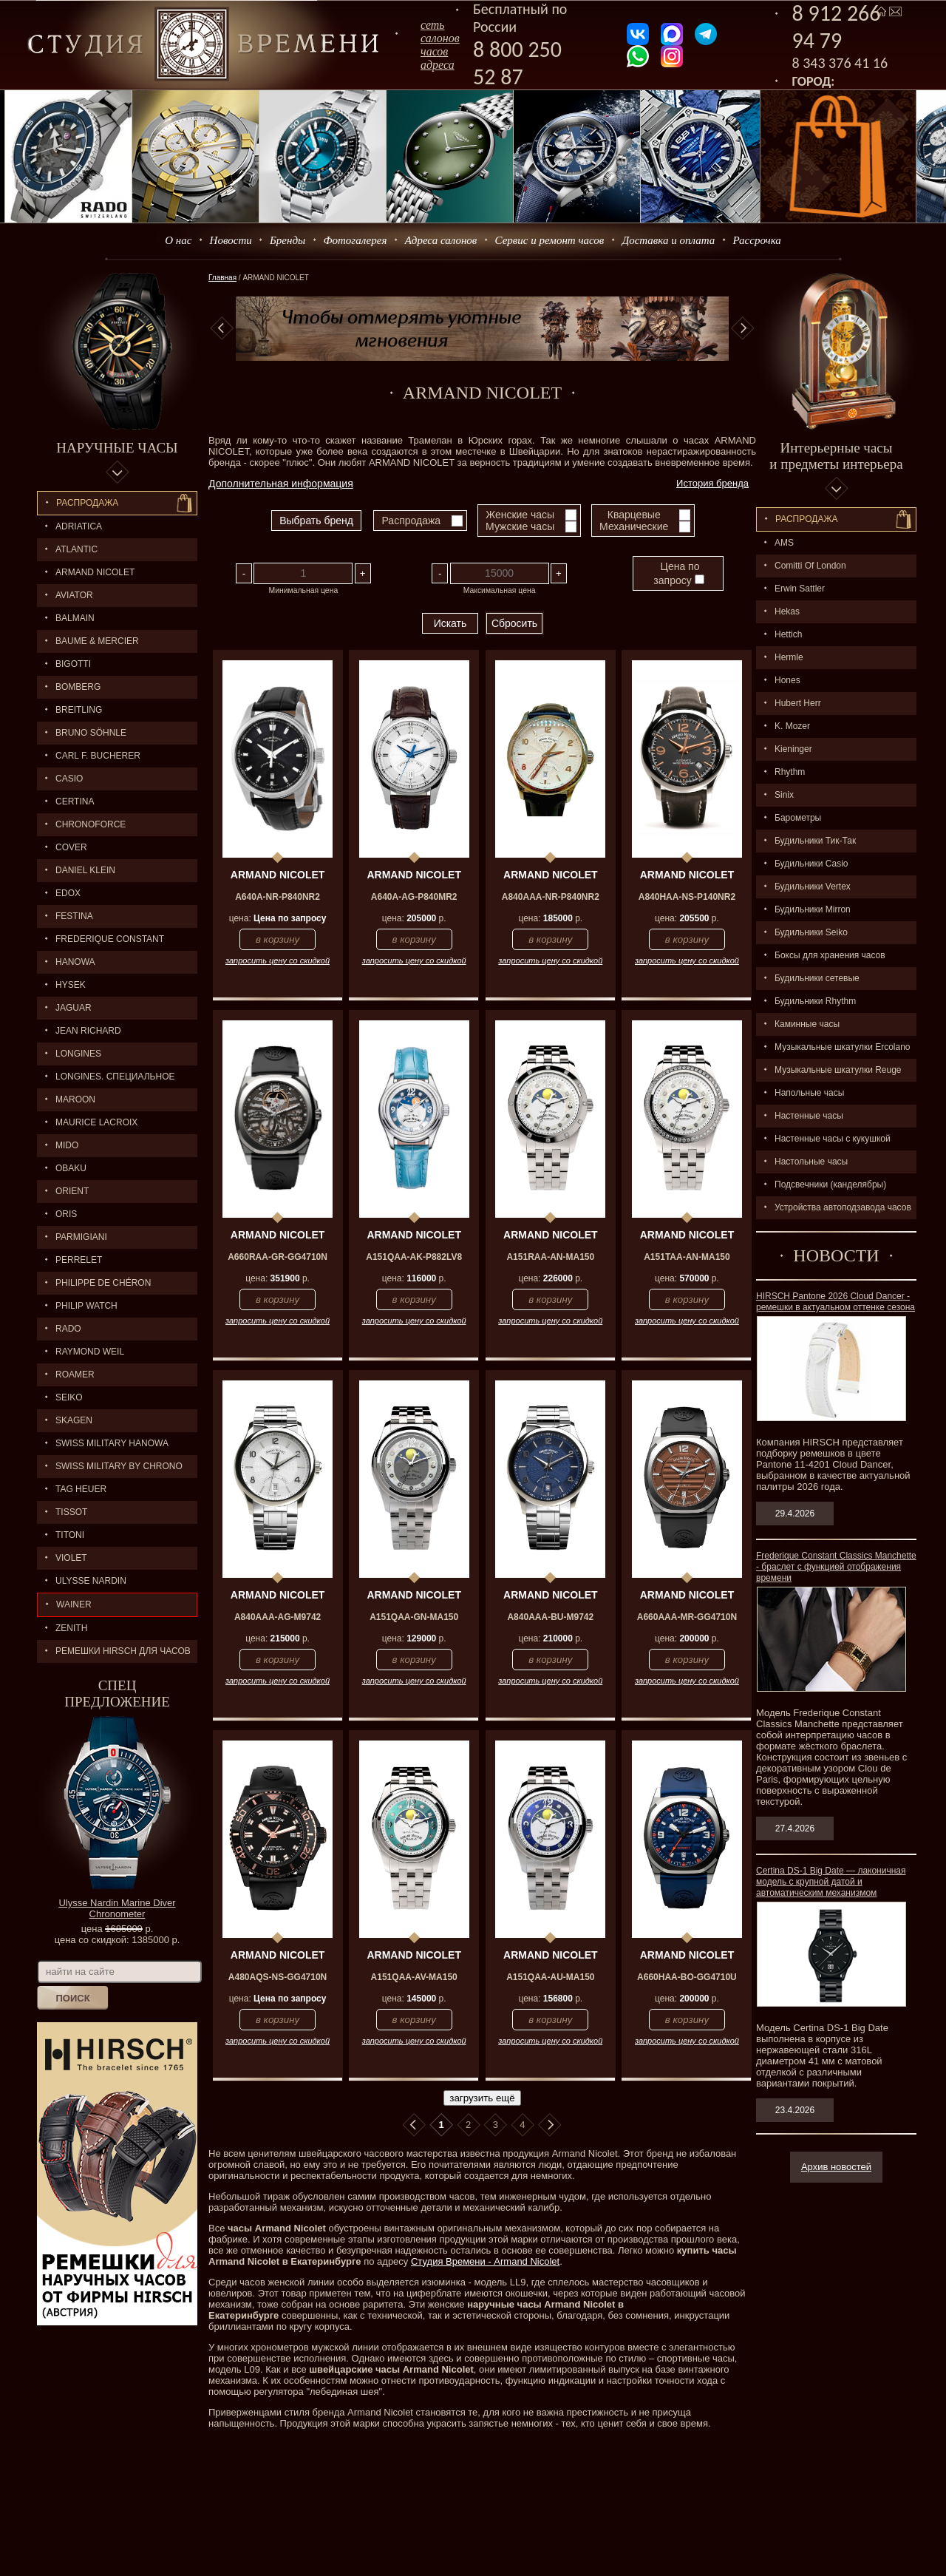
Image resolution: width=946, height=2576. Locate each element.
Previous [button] (222, 328)
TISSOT (71, 1512)
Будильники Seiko (811, 932)
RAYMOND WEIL (89, 1351)
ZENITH (71, 1628)
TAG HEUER (80, 1489)
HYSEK (70, 985)
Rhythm (790, 772)
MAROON (75, 1099)
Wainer (74, 1604)
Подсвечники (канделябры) (830, 1184)
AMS (784, 543)
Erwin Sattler (800, 588)
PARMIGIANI (81, 1237)
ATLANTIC (76, 549)
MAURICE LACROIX (96, 1122)
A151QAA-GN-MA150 (414, 1617)
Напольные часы (809, 1093)
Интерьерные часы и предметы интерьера (835, 456)
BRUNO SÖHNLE (90, 733)
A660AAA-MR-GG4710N (687, 1617)
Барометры (798, 818)
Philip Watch (86, 1306)
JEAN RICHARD (88, 1031)
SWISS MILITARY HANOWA (112, 1443)
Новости (231, 240)
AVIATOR (74, 595)
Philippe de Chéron (103, 1283)
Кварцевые (634, 515)
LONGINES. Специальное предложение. (106, 1079)
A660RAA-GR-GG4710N (277, 1257)
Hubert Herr (798, 703)
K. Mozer (792, 726)
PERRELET (78, 1260)
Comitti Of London (810, 565)
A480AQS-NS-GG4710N (277, 1977)
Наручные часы (116, 447)
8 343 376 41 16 (840, 63)
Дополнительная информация (280, 483)
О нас (178, 240)
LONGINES (78, 1053)
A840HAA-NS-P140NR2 (687, 897)
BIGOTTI (73, 664)
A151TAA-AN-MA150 (686, 1257)
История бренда (712, 483)
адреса (438, 64)
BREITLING (78, 710)
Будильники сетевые (817, 978)
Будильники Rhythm (815, 1001)
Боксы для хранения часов (830, 955)
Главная (222, 278)
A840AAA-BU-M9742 (550, 1617)
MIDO (66, 1145)
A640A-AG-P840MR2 (414, 897)
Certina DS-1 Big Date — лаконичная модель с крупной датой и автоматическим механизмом (831, 1881)
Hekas (787, 611)
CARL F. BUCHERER (97, 755)
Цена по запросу (678, 573)
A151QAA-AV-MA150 (414, 1977)
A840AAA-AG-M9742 (277, 1617)
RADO (68, 1328)
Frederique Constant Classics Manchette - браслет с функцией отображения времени (836, 1566)
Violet (71, 1558)
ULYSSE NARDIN (90, 1581)
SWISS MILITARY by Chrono (119, 1466)
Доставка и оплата (668, 240)
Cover (71, 847)
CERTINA (74, 801)
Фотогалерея (355, 240)
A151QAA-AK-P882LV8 (414, 1257)
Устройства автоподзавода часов (843, 1207)
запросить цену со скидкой (277, 960)
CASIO (69, 778)
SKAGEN (73, 1420)
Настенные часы (809, 1116)
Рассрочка (757, 240)
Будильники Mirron (813, 909)
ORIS (66, 1214)
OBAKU (70, 1168)
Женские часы (520, 515)
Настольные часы (811, 1161)
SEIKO (69, 1397)
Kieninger (793, 749)
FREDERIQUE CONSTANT (109, 939)
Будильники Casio (811, 863)
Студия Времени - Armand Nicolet (485, 2261)
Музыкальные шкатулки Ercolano (843, 1047)
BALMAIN (75, 618)
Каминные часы (807, 1024)
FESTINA (74, 916)
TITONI (69, 1535)
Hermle (789, 657)
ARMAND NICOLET (95, 572)
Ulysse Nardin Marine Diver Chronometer (116, 1908)
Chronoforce (90, 824)
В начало (414, 2125)
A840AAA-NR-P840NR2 (550, 897)
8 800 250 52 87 (517, 62)
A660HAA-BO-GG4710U (687, 1977)
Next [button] (743, 328)
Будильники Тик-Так (815, 840)
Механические (633, 526)
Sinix (784, 795)
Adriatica (78, 526)
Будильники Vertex (813, 886)
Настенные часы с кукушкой (833, 1138)
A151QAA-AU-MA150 (550, 1977)
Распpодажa (806, 519)
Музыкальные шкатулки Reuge (838, 1070)
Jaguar (73, 1008)
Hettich (788, 634)
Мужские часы (520, 526)
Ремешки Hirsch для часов (123, 1651)
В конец (550, 2125)
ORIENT (72, 1191)
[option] (482, 328)
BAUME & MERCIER (97, 641)
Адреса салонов (441, 240)
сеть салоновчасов (440, 38)
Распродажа (87, 503)
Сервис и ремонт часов (550, 240)
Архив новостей (836, 2166)
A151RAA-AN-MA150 (550, 1257)
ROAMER (75, 1374)
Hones (787, 680)
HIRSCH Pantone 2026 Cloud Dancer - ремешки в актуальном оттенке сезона (835, 1301)
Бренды (287, 240)
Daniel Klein (85, 870)
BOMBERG (78, 687)
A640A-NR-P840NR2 (277, 897)
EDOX (68, 893)
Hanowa (75, 962)
